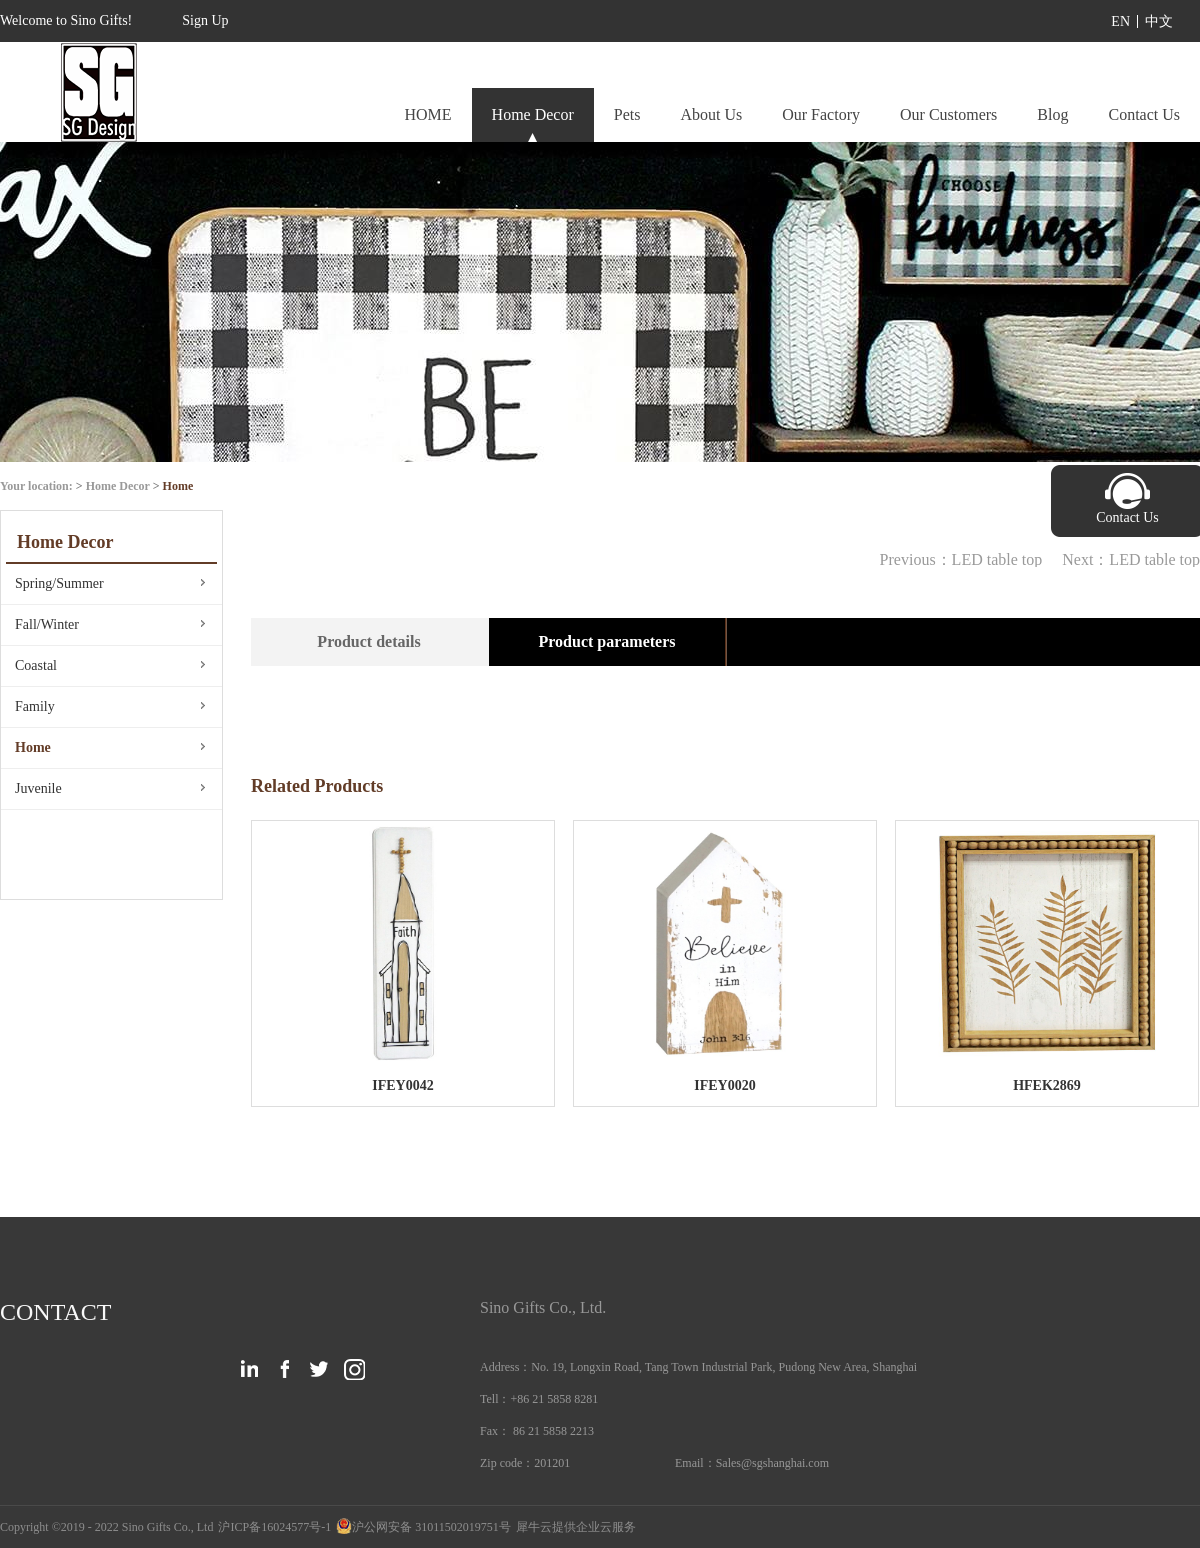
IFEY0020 (724, 1085)
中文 (1159, 21)
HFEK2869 (1047, 1085)
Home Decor (118, 486)
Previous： (961, 559)
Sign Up (205, 20)
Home (178, 486)
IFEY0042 (402, 1085)
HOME (427, 114)
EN (1120, 21)
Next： (1131, 559)
